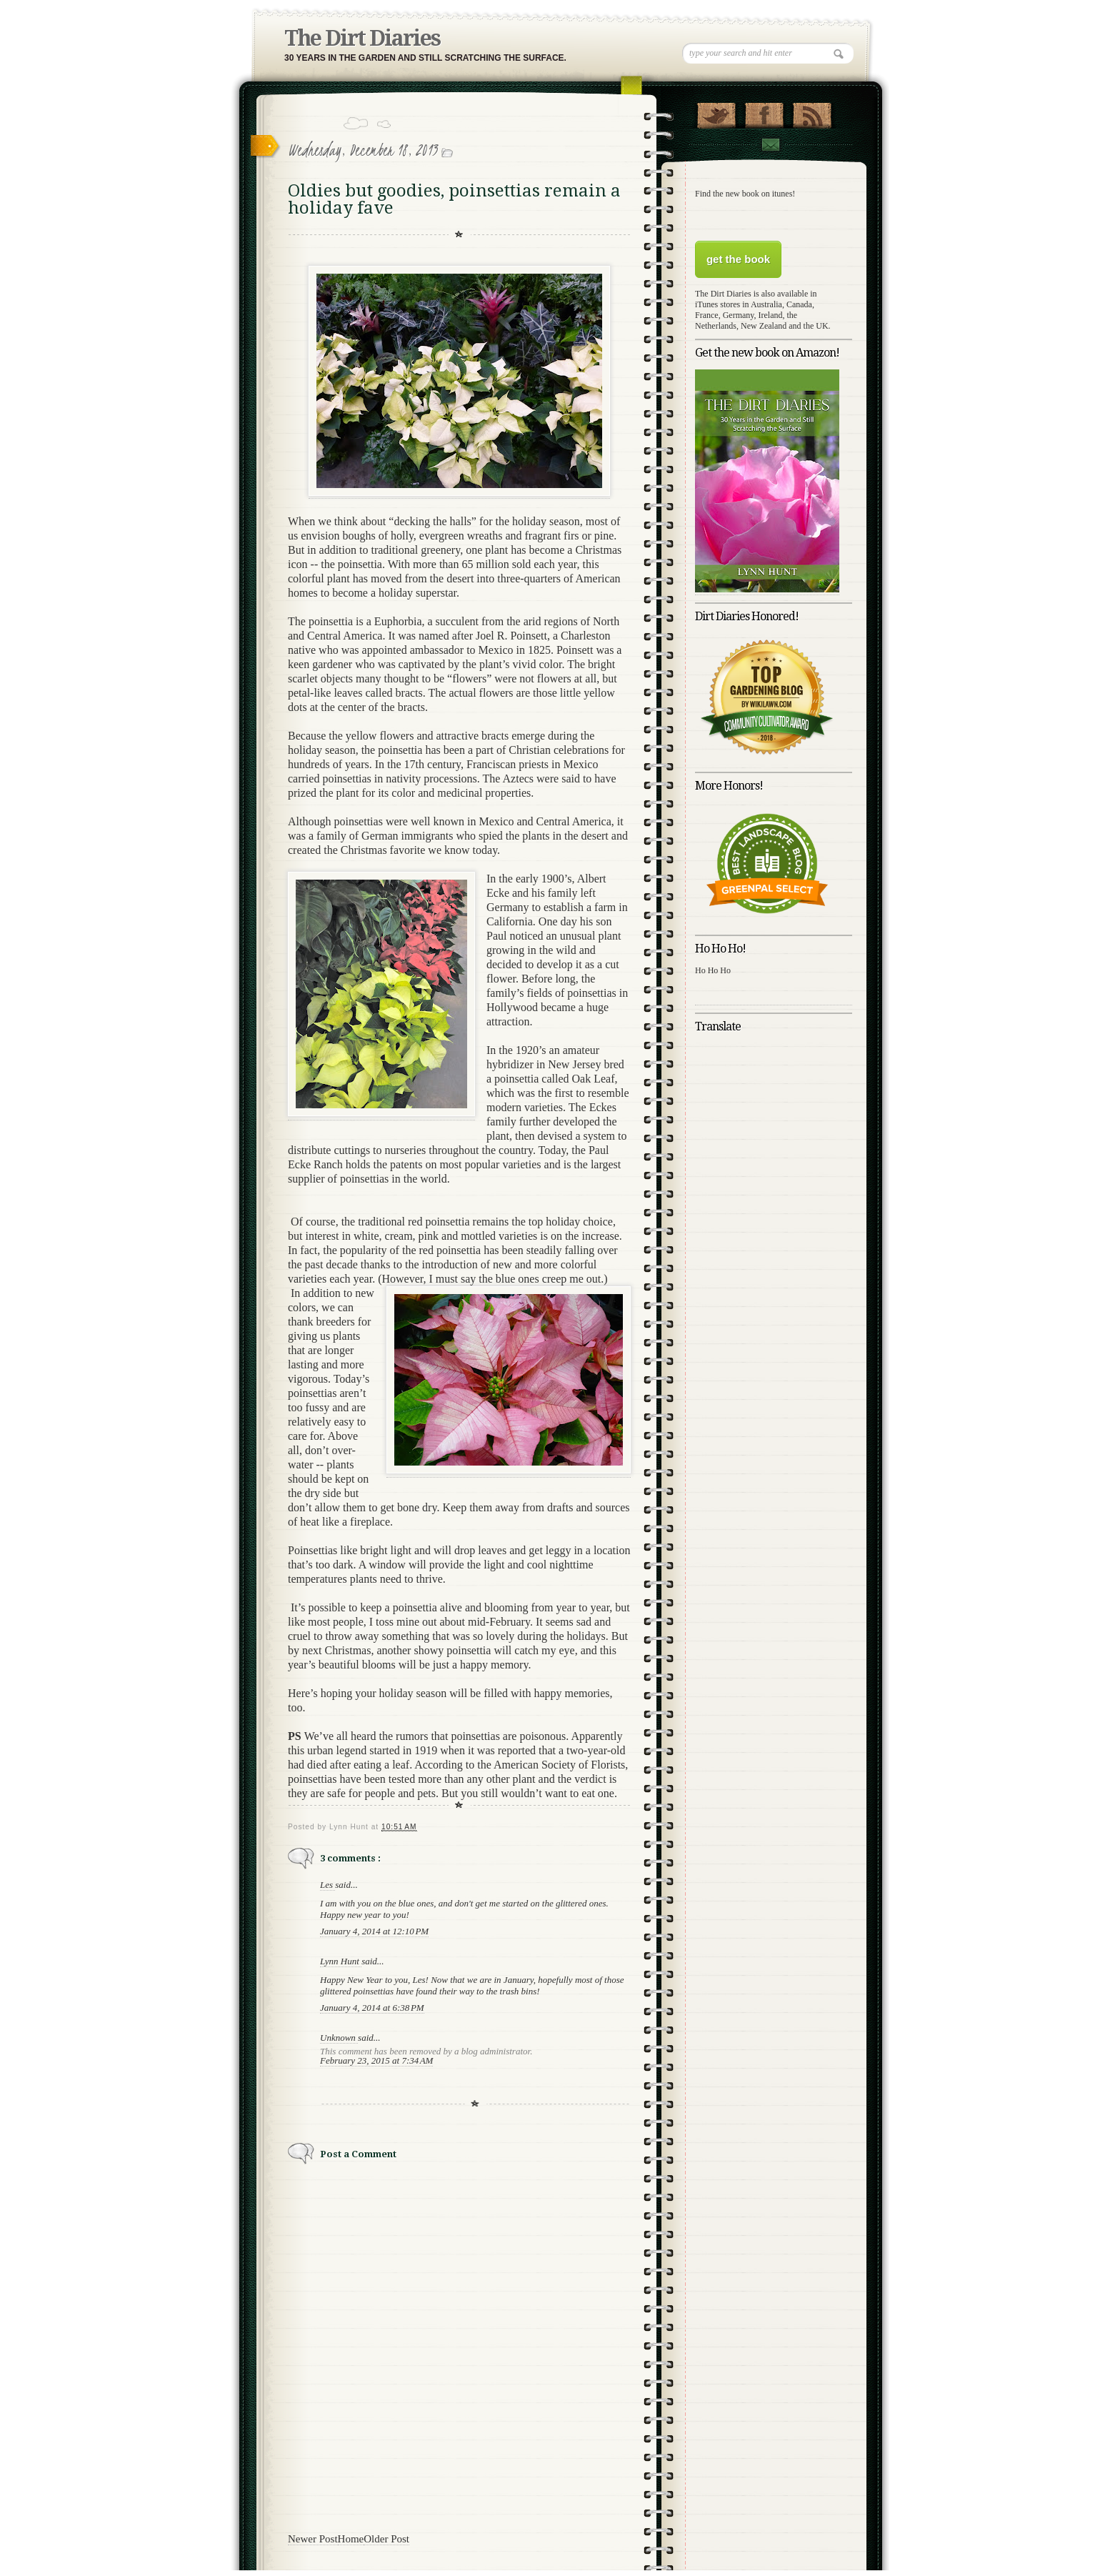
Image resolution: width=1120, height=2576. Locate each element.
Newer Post (313, 2539)
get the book (738, 259)
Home (351, 2539)
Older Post (386, 2539)
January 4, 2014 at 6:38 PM (372, 2007)
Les (327, 1884)
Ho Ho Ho (713, 970)
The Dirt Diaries (362, 38)
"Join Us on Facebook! (764, 112)
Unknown (339, 2037)
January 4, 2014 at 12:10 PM (374, 1931)
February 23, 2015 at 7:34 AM (376, 2060)
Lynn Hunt (340, 1961)
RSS (812, 112)
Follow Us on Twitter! (716, 112)
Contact (770, 144)
